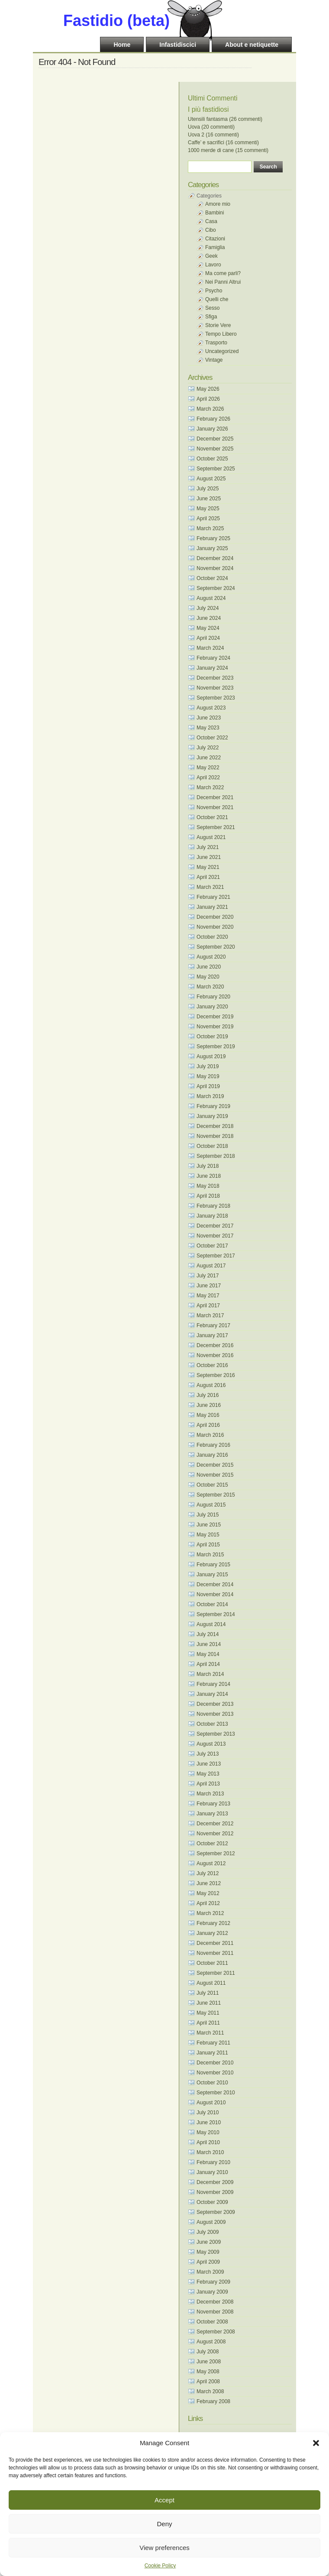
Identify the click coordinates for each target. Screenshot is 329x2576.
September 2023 (216, 698)
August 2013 (211, 1744)
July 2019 (208, 1066)
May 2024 (208, 628)
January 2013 (212, 1814)
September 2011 (216, 1973)
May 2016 (208, 1415)
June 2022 (209, 758)
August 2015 (211, 1505)
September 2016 (216, 1375)
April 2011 (208, 2023)
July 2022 (208, 748)
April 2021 (208, 877)
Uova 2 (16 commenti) (213, 135)
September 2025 (216, 469)
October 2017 (212, 1246)
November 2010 (215, 2073)
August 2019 (211, 1056)
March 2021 (210, 887)
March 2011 (210, 2033)
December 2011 (215, 1943)
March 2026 (210, 409)
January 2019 (212, 1116)
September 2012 (216, 1853)
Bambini (214, 213)
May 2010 (208, 2132)
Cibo (210, 230)
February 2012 (213, 1923)
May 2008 (208, 2372)
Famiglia (215, 247)
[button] (316, 2443)
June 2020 (209, 967)
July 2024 (208, 608)
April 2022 (208, 777)
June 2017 (209, 1286)
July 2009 (208, 2232)
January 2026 (212, 429)
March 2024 (210, 648)
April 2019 (208, 1086)
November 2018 (215, 1136)
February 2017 (213, 1325)
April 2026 (208, 399)
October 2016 (212, 1365)
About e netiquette (251, 44)
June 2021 (209, 857)
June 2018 (209, 1176)
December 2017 (215, 1226)
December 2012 (215, 1824)
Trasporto (216, 343)
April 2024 (208, 638)
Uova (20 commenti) (211, 127)
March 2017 (210, 1315)
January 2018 (212, 1216)
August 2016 (211, 1385)
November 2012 (215, 1834)
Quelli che (216, 299)
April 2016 (208, 1425)
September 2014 (216, 1614)
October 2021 (212, 817)
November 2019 (215, 1027)
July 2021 (208, 847)
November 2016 (215, 1355)
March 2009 (210, 2272)
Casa (211, 221)
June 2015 (209, 1525)
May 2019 (208, 1076)
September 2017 (216, 1256)
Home (121, 44)
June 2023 (209, 718)
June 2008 (209, 2362)
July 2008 (208, 2352)
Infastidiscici (177, 44)
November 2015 (215, 1475)
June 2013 (209, 1764)
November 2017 (215, 1236)
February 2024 (213, 658)
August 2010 (211, 2103)
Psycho (213, 291)
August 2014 (211, 1624)
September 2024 (216, 588)
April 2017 (208, 1306)
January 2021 (212, 907)
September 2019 (216, 1046)
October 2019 (212, 1037)
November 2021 (215, 807)
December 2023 (215, 678)
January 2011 (212, 2053)
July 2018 (208, 1166)
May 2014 (208, 1654)
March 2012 (210, 1913)
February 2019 (213, 1106)
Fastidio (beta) (116, 20)
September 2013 (216, 1734)
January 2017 (212, 1335)
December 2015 (215, 1465)
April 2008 (208, 2381)
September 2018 (216, 1156)
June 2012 (209, 1883)
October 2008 (212, 2322)
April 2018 (208, 1196)
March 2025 (210, 528)
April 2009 (208, 2262)
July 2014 (208, 1634)
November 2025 (215, 449)
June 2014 (209, 1644)
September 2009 (216, 2212)
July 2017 (208, 1276)
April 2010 (208, 2142)
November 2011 (215, 1953)
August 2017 (211, 1266)
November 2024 (215, 568)
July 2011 (208, 1993)
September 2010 (216, 2093)
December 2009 (215, 2182)
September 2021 (216, 827)
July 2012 (208, 1873)
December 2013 (215, 1704)
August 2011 (211, 1983)
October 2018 (212, 1146)
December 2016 (215, 1345)
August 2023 (211, 708)
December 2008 (215, 2302)
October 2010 (212, 2083)
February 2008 (213, 2401)
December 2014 (215, 1584)
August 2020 (211, 957)
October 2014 (212, 1604)
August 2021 (211, 837)
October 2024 (212, 578)
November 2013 (215, 1714)
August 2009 (211, 2222)
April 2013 (208, 1784)
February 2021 (213, 897)
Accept (164, 2500)
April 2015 (208, 1545)
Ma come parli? (223, 273)
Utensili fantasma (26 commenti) (225, 119)
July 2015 (208, 1515)
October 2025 (212, 459)
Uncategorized (222, 351)
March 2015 (210, 1555)
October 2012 (212, 1843)
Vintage (214, 360)
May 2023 (208, 728)
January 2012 (212, 1933)
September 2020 (216, 947)
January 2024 (212, 668)
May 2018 (208, 1186)
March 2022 (210, 787)
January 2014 (212, 1694)
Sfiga (211, 317)
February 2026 (213, 419)
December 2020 (215, 917)
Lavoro (213, 265)
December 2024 (215, 558)
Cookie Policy (160, 2566)
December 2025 (215, 439)
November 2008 (215, 2312)
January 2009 (212, 2292)
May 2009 (208, 2252)
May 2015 (208, 1535)
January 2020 (212, 1007)
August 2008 (211, 2342)
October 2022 (212, 738)
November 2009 (215, 2192)
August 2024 (211, 598)
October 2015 (212, 1485)
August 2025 (211, 479)
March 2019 (210, 1096)
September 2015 (216, 1495)
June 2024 (209, 618)
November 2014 (215, 1594)
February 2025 (213, 538)
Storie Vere (218, 325)
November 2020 (215, 927)
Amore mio (217, 204)
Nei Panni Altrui (223, 282)
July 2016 (208, 1395)
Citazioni (215, 239)
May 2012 (208, 1893)
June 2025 (209, 499)
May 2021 (208, 867)
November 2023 (215, 688)
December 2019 (215, 1017)
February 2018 (213, 1206)
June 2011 (209, 2003)
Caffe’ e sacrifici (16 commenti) (223, 142)
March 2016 (210, 1435)
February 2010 (213, 2162)
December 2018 (215, 1126)
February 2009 (213, 2282)
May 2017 (208, 1296)
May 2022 (208, 768)
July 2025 (208, 489)
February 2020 (213, 997)
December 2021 (215, 797)
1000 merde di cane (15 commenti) (228, 150)
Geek (211, 256)
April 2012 (208, 1903)
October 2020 (212, 937)
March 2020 (210, 987)
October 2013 (212, 1724)
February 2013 (213, 1804)
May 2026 (208, 389)
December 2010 (215, 2063)
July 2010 (208, 2112)
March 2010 (210, 2152)
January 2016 (212, 1455)
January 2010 (212, 2172)
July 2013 (208, 1754)
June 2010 (209, 2122)
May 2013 (208, 1774)
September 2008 (216, 2332)
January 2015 (212, 1575)
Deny (164, 2523)
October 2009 (212, 2202)
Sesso (212, 308)
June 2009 (209, 2242)
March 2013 (210, 1794)
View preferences (164, 2547)
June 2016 (209, 1405)
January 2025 (212, 548)
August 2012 (211, 1863)
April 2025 (208, 518)
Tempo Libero (221, 334)
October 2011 (212, 1963)
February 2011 (213, 2043)
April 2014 (208, 1664)
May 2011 (208, 2013)
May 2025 (208, 508)
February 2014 (213, 1684)
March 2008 (210, 2391)
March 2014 (210, 1674)
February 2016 (213, 1445)
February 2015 (213, 1565)
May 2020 (208, 977)
